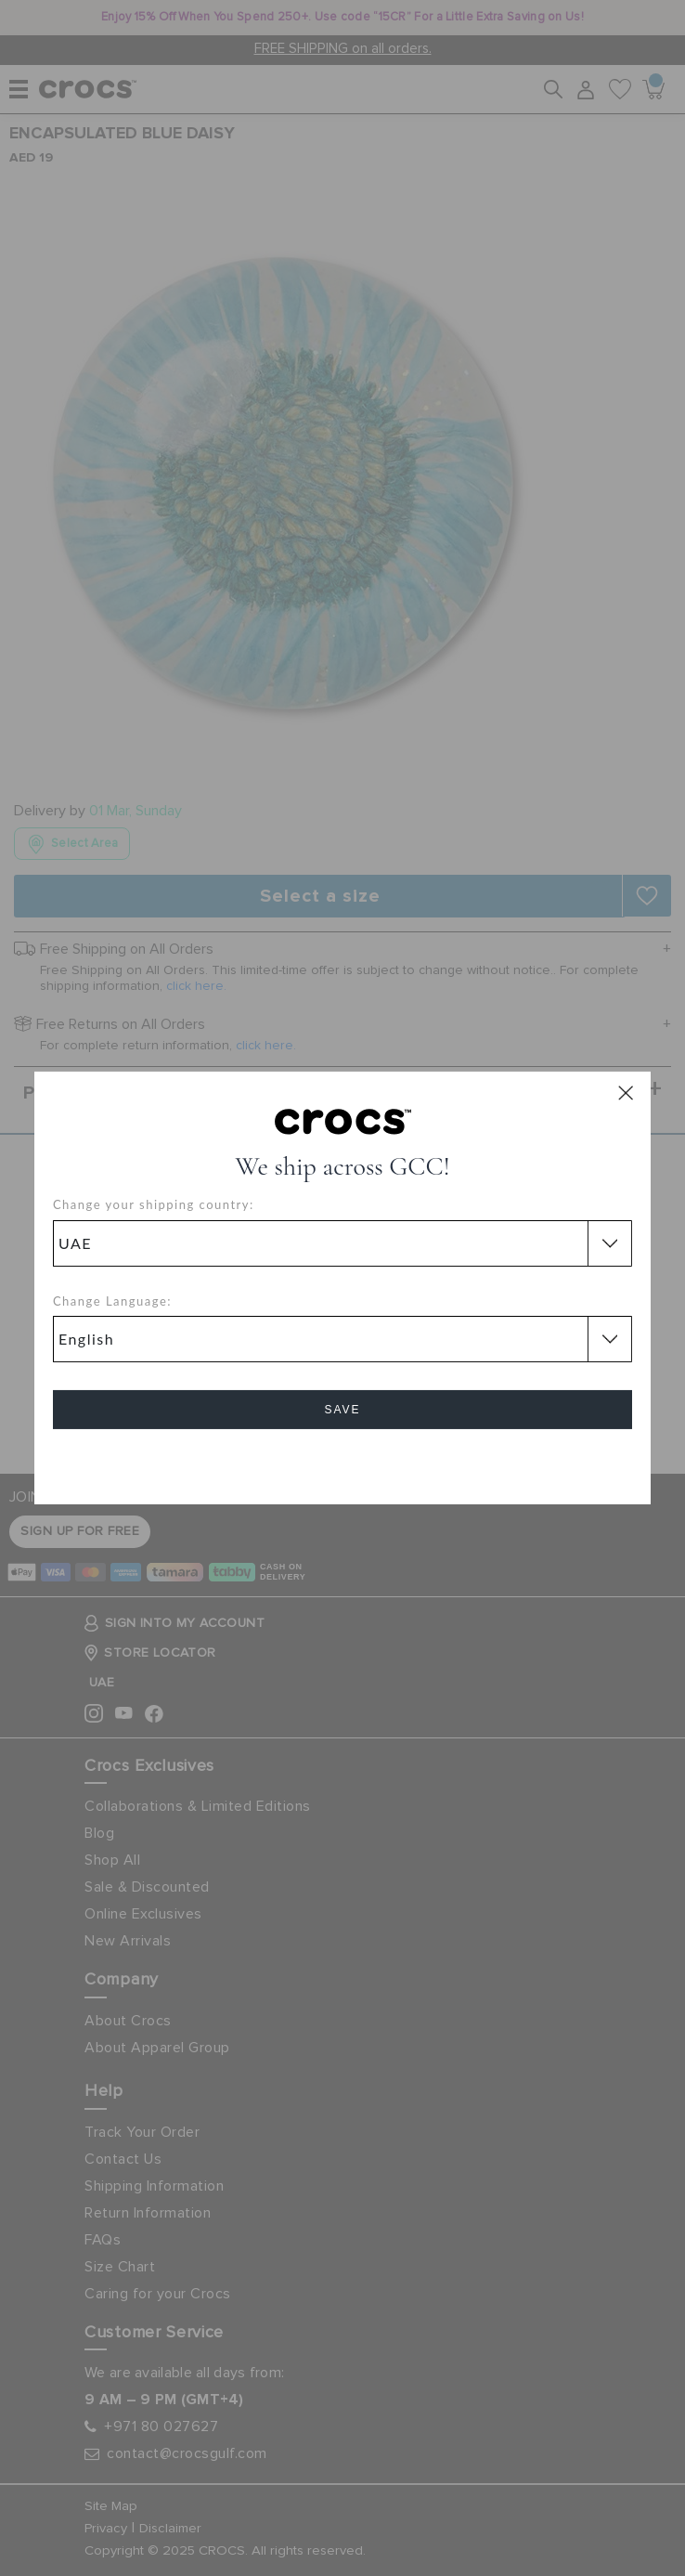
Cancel (343, 1462)
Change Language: (112, 1301)
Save (342, 1409)
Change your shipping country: (153, 1204)
